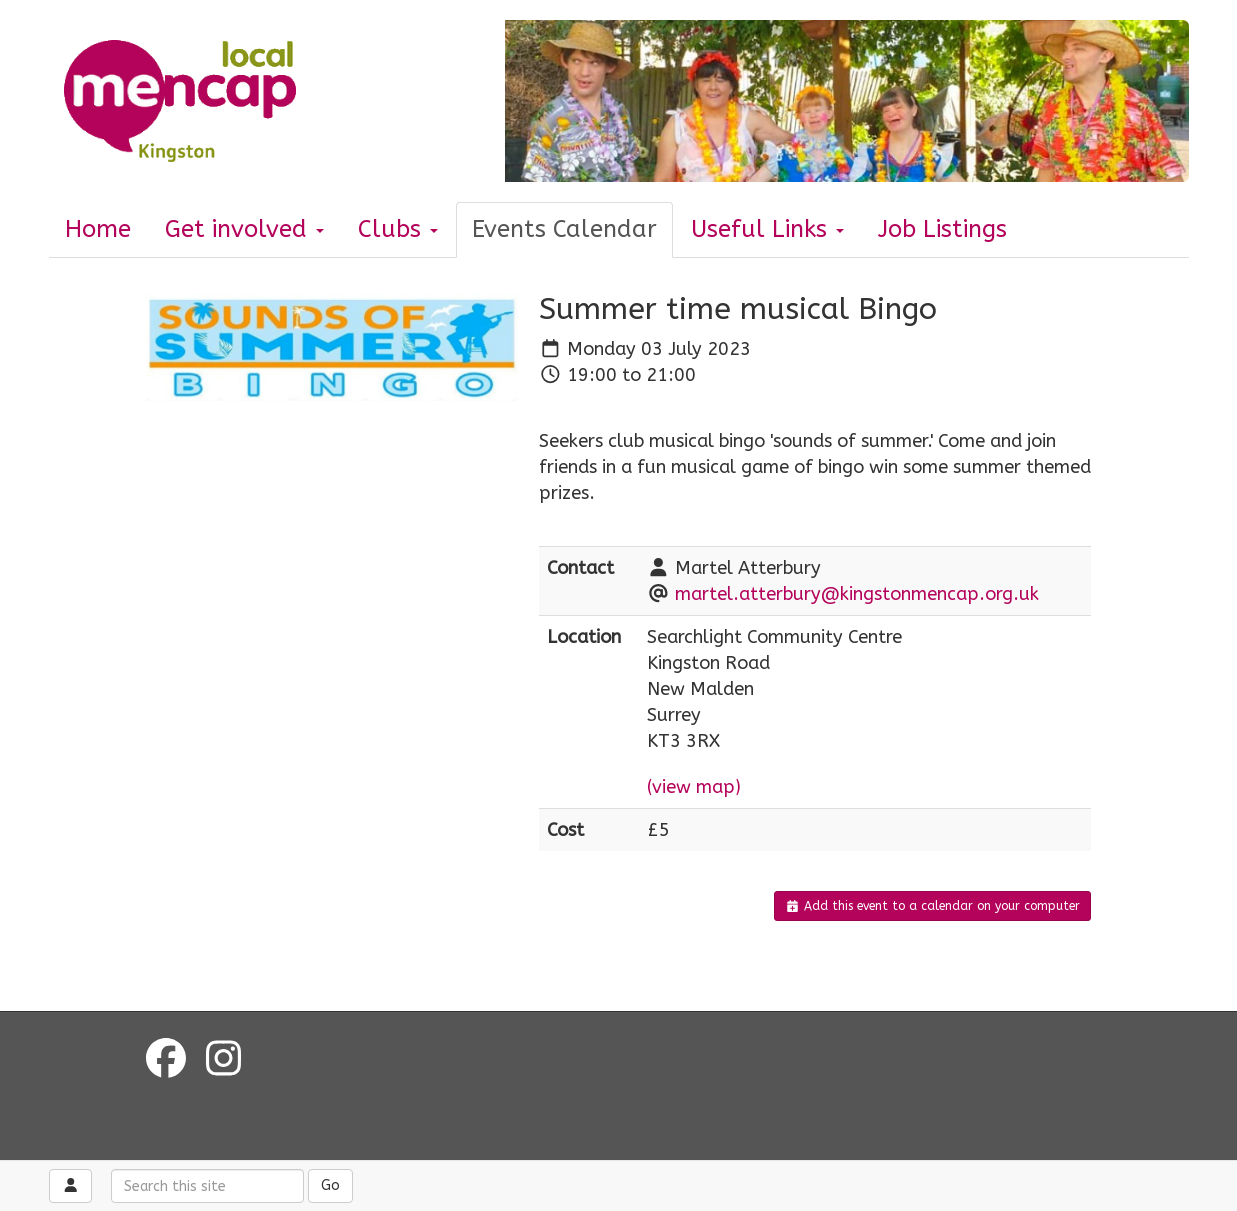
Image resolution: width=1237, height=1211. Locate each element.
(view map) (694, 787)
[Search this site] (207, 1186)
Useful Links (767, 229)
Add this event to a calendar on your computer (932, 906)
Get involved (244, 229)
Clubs (398, 229)
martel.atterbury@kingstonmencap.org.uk (857, 594)
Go (330, 1185)
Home (98, 229)
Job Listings (942, 229)
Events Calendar (564, 229)
